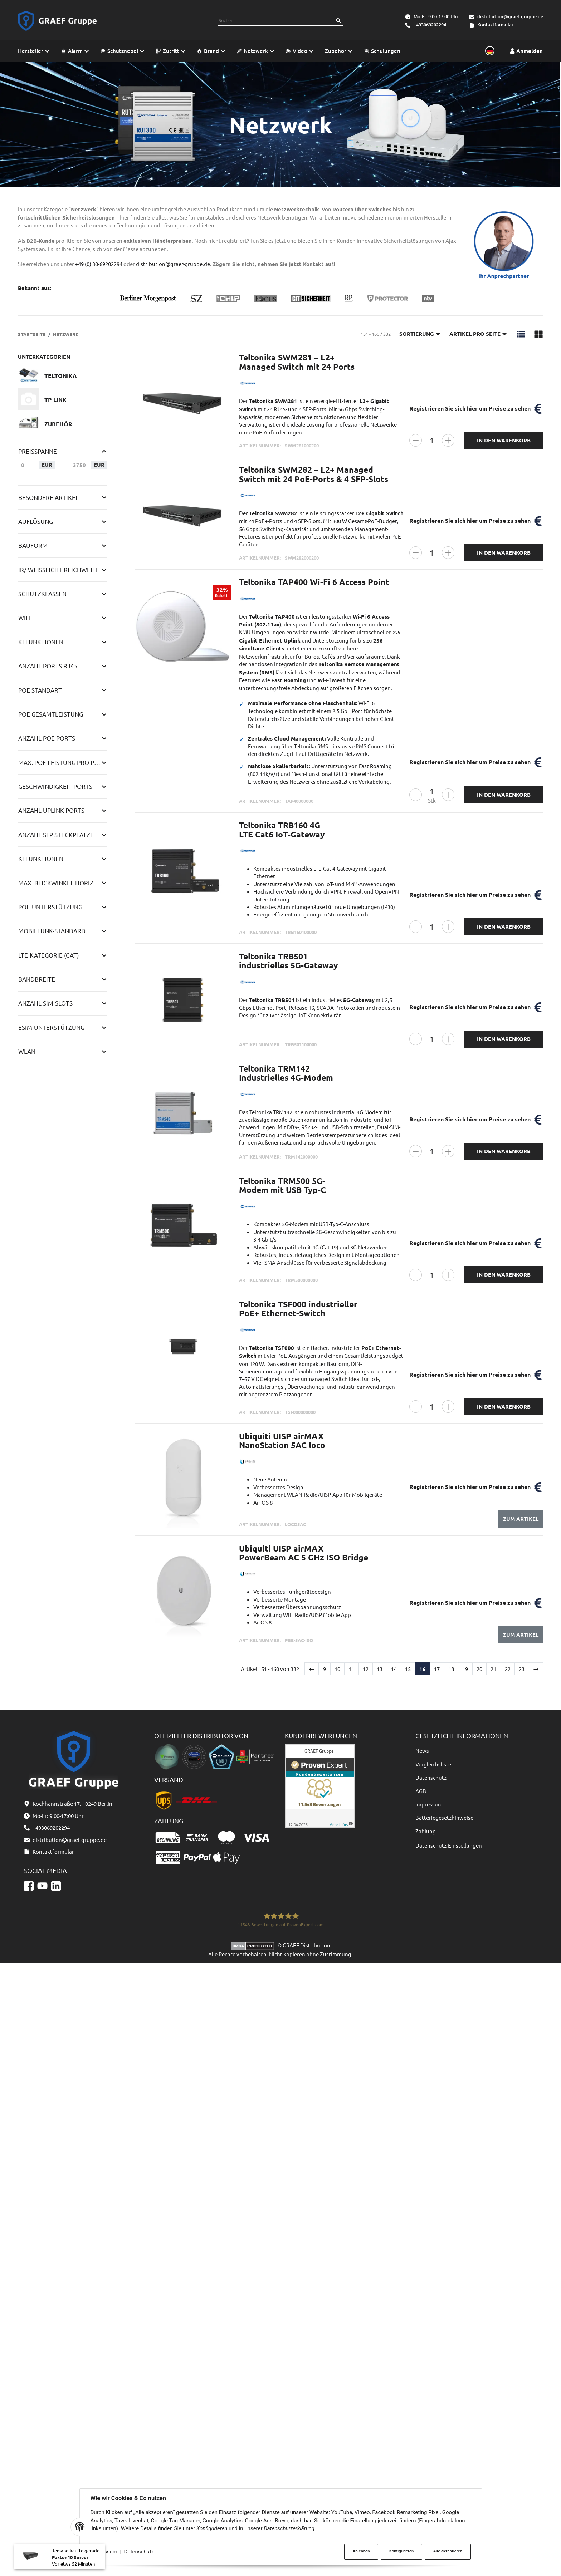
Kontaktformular (495, 24)
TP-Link (55, 399)
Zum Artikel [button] (520, 1518)
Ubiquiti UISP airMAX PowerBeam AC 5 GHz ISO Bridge (303, 1553)
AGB (420, 1791)
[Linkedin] (56, 2499)
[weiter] (536, 1668)
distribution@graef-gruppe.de (510, 16)
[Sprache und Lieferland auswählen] (488, 51)
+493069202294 (430, 24)
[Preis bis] (80, 465)
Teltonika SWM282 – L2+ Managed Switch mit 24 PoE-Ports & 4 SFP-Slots (313, 474)
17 (437, 1668)
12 (366, 1668)
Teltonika (60, 375)
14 (394, 1668)
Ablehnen (361, 2551)
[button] (521, 333)
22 (508, 1668)
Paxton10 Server (70, 2560)
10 (337, 1668)
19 (465, 1668)
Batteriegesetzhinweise (444, 1817)
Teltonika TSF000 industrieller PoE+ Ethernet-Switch (298, 1308)
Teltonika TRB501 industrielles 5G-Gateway (288, 960)
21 (493, 1668)
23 (522, 1668)
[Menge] (432, 440)
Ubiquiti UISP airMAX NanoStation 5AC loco (282, 1440)
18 (451, 1668)
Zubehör (58, 424)
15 (408, 1668)
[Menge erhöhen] (448, 440)
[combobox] (276, 20)
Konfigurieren (401, 2551)
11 (351, 1668)
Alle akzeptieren (447, 2551)
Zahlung (425, 1831)
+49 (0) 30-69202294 (98, 263)
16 (422, 1668)
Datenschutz (139, 2551)
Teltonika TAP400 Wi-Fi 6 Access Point (314, 582)
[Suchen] (338, 20)
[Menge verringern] (415, 440)
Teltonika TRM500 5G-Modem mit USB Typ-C (282, 1185)
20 (479, 1668)
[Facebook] (29, 2499)
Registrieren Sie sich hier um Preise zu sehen (470, 408)
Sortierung (420, 333)
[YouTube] (42, 2499)
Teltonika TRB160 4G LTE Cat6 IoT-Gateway (282, 829)
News (422, 1750)
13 (379, 1668)
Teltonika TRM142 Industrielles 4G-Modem (286, 1073)
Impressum (429, 1804)
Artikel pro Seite (478, 333)
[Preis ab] (28, 465)
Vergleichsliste (433, 1764)
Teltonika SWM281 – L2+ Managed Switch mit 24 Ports (297, 362)
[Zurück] (311, 1668)
